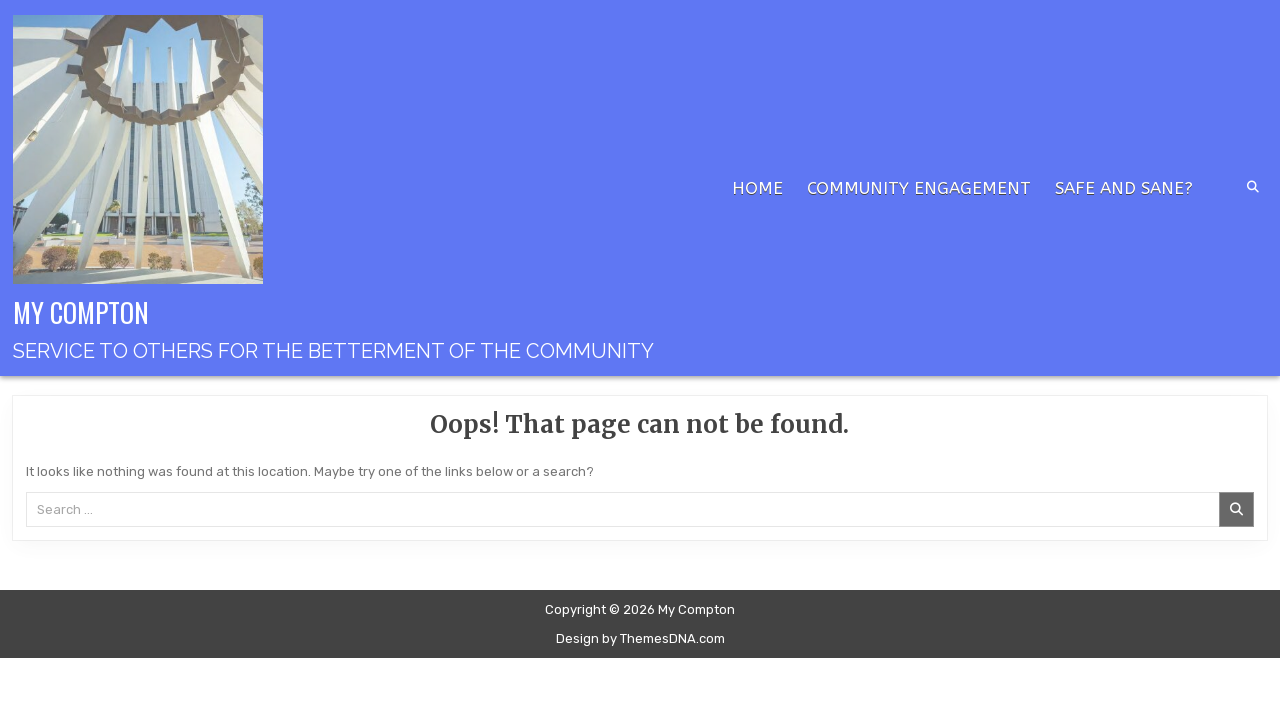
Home (757, 188)
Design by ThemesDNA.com (640, 638)
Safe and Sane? (1124, 188)
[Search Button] (1253, 187)
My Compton (81, 312)
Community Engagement (919, 188)
